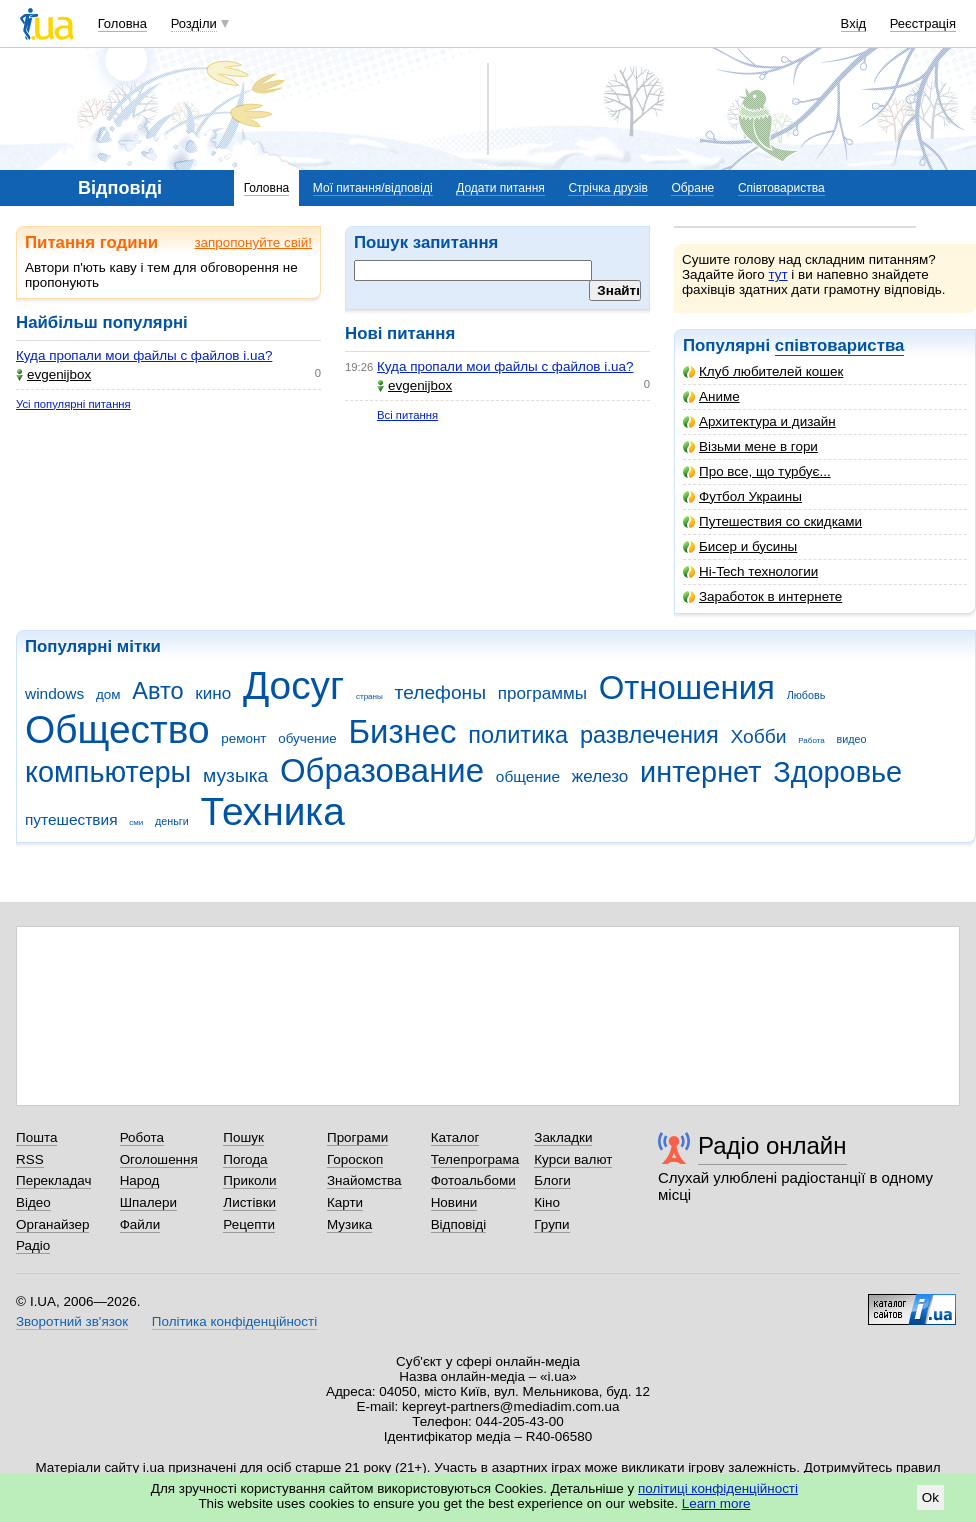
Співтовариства (781, 188)
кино (213, 693)
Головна (122, 23)
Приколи (249, 1180)
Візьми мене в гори (750, 446)
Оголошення (159, 1159)
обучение (307, 738)
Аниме (711, 396)
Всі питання (407, 415)
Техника (273, 811)
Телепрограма (475, 1159)
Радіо (33, 1245)
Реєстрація (923, 23)
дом (108, 694)
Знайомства (364, 1180)
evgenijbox (53, 374)
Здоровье (837, 772)
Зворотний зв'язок (72, 1321)
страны (369, 696)
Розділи (194, 23)
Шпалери (148, 1202)
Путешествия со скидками (772, 521)
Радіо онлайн (772, 1145)
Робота (142, 1137)
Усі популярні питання (73, 404)
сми (136, 822)
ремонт (243, 738)
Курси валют (573, 1159)
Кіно (547, 1202)
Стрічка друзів (607, 188)
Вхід (854, 23)
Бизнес (402, 731)
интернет (700, 772)
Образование (382, 770)
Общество (117, 729)
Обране (692, 188)
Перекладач (53, 1180)
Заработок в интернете (762, 596)
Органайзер (52, 1224)
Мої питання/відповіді (373, 188)
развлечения (649, 735)
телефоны (440, 692)
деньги (172, 821)
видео (852, 739)
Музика (349, 1224)
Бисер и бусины (740, 546)
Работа (811, 740)
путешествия (71, 819)
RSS (30, 1159)
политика (518, 735)
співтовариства (840, 345)
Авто (157, 691)
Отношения (687, 687)
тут (777, 274)
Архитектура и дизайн (759, 421)
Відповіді (459, 1224)
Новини (454, 1202)
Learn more (716, 1503)
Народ (140, 1180)
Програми (357, 1137)
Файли (140, 1224)
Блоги (552, 1180)
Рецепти (249, 1224)
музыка (235, 775)
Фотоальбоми (473, 1180)
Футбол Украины (742, 496)
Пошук (243, 1137)
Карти (345, 1202)
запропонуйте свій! (253, 242)
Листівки (249, 1202)
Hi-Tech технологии (750, 571)
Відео (33, 1202)
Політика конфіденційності (234, 1321)
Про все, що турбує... (757, 471)
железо (600, 776)
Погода (245, 1159)
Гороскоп (355, 1159)
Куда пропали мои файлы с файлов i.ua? (144, 355)
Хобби (758, 736)
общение (528, 776)
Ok (930, 1497)
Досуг (293, 685)
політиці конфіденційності (718, 1488)
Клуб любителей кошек (763, 371)
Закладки (563, 1137)
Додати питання (500, 188)
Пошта (36, 1137)
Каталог (455, 1137)
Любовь (806, 695)
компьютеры (108, 772)
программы (542, 693)
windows (54, 693)
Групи (551, 1224)
